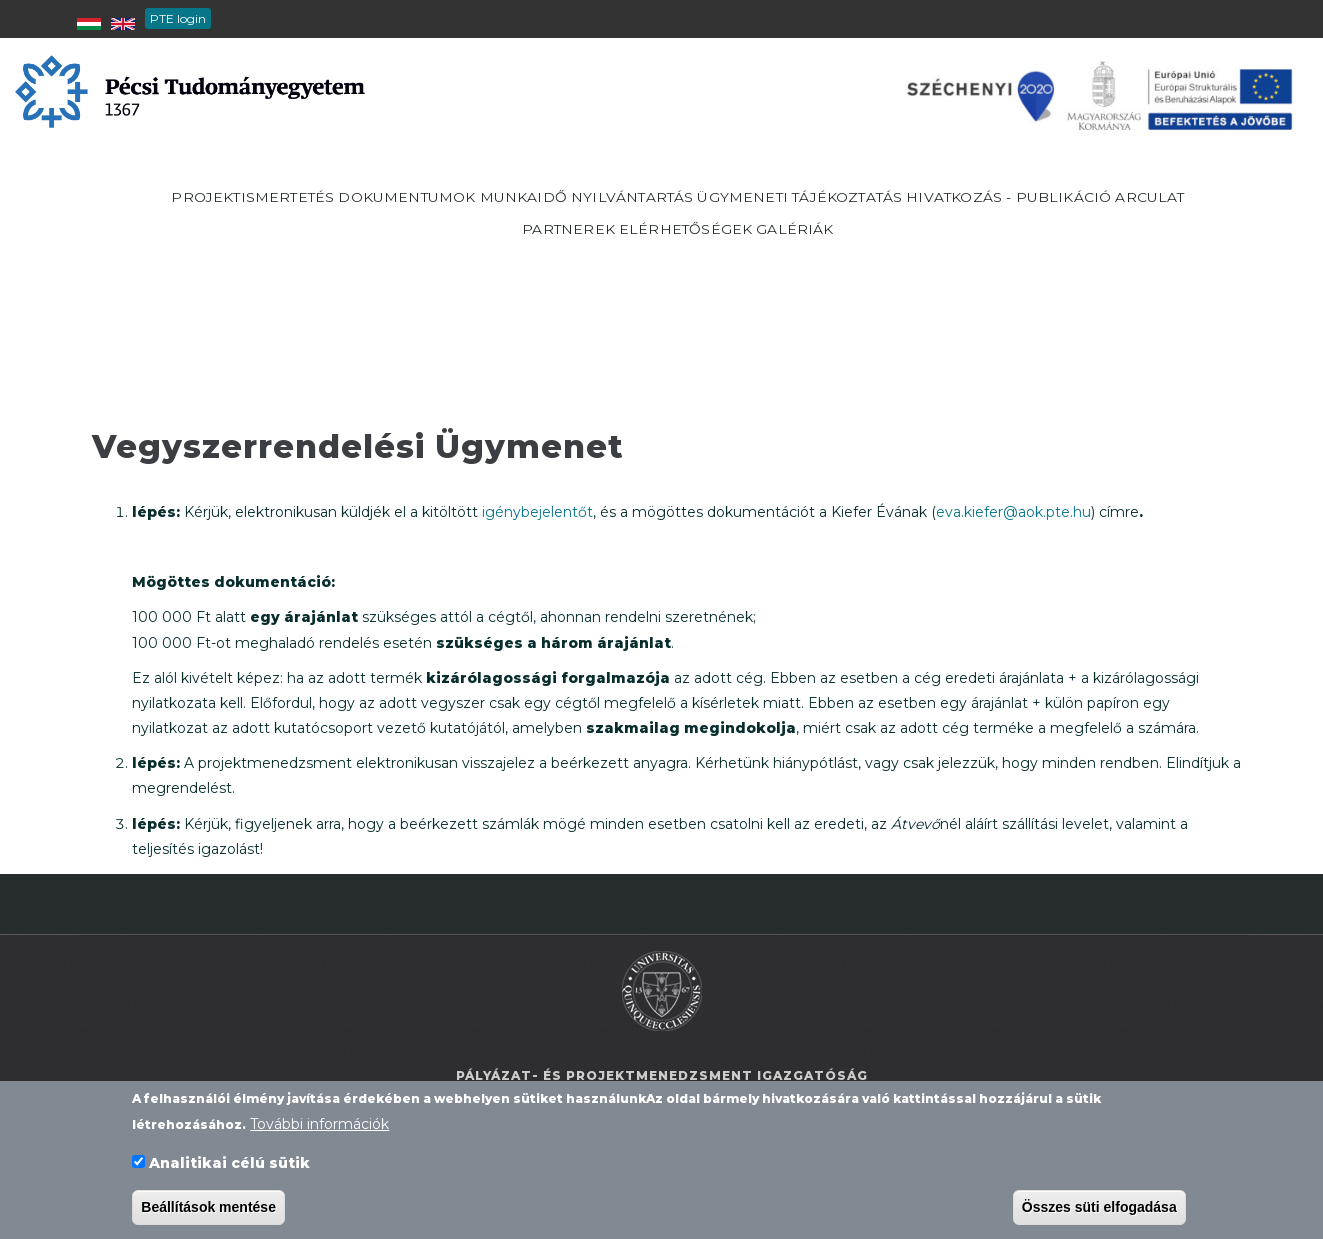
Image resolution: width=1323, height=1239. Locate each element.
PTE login (178, 18)
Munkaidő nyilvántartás (735, 213)
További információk (319, 1128)
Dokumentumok (530, 213)
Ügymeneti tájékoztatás (984, 213)
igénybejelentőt (537, 512)
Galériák (990, 276)
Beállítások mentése (208, 1211)
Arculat (606, 276)
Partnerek (716, 276)
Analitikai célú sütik (229, 1167)
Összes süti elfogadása (1099, 1211)
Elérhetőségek (857, 276)
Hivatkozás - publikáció (434, 276)
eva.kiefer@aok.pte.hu (1013, 512)
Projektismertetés (348, 213)
